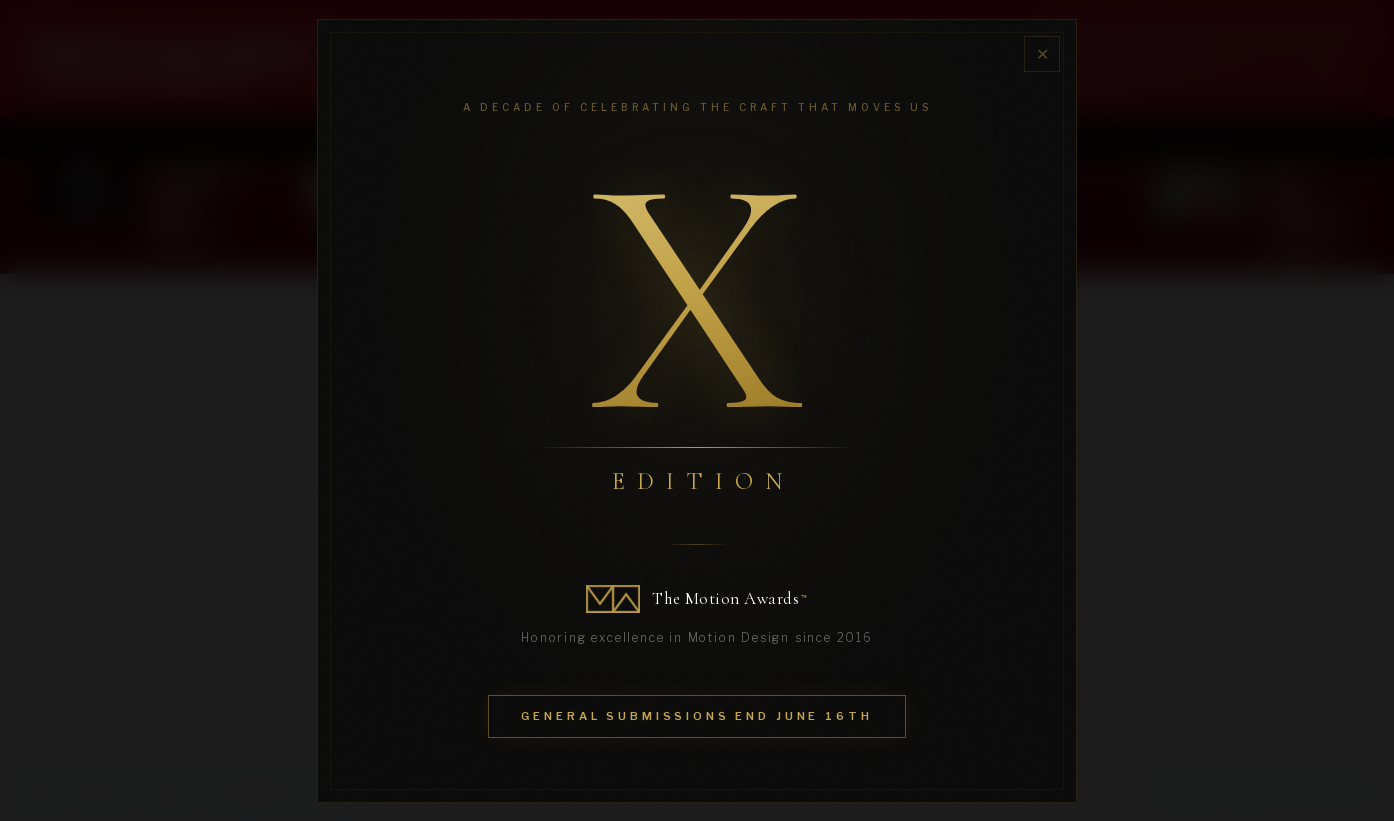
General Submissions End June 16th (696, 716)
